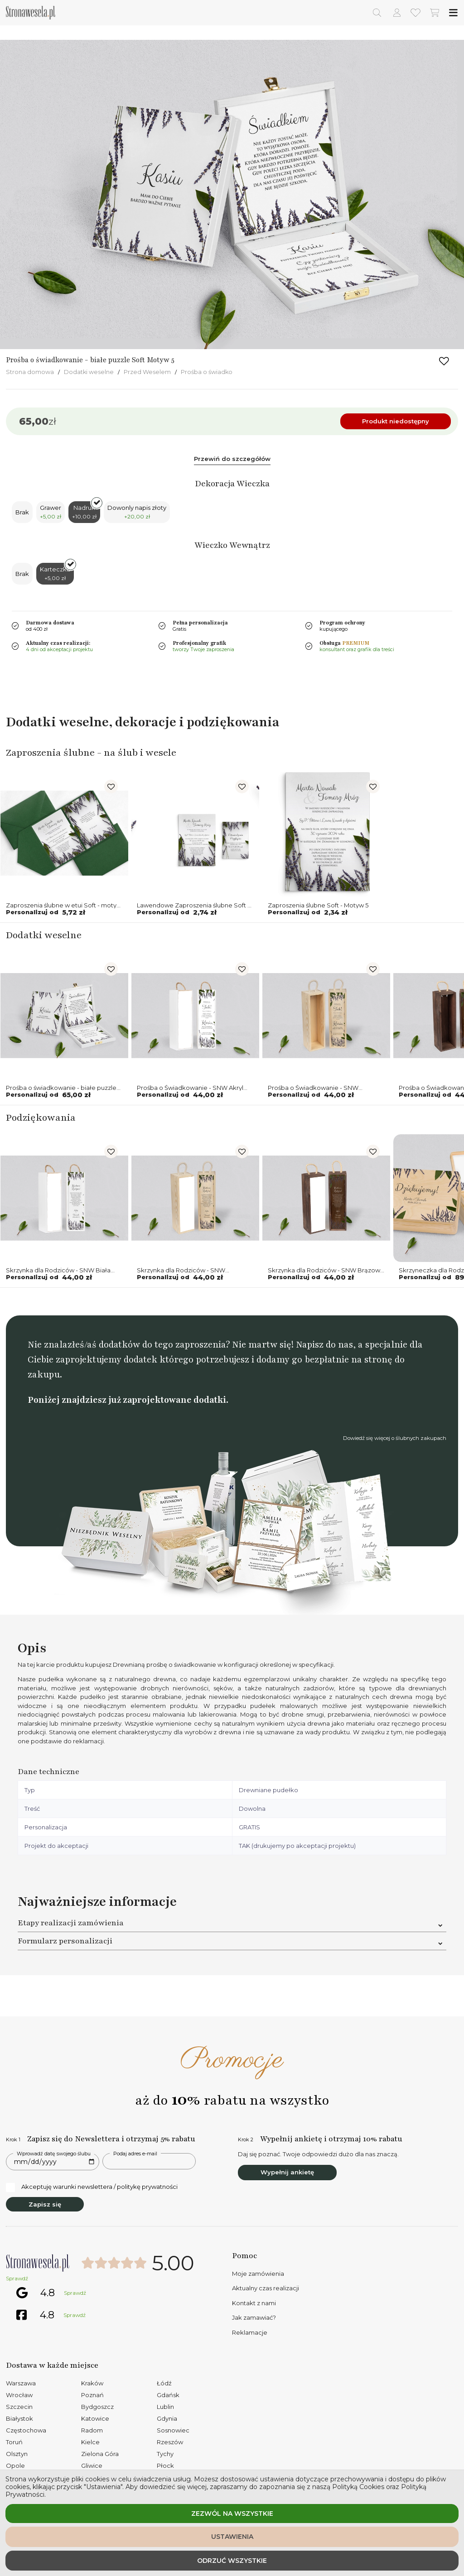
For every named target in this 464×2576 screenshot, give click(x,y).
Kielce (90, 2442)
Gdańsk (168, 2395)
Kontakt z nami (254, 2303)
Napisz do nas (324, 1344)
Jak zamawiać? (254, 2317)
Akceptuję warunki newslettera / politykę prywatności (92, 2187)
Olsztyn (17, 2453)
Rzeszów (170, 2442)
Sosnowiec (173, 2430)
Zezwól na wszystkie (232, 2513)
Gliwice (91, 2465)
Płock (165, 2465)
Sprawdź (17, 2278)
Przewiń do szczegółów (232, 458)
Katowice (95, 2418)
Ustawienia (232, 2537)
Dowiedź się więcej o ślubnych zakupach (394, 1438)
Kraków (92, 2383)
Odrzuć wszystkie (232, 2561)
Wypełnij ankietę (287, 2172)
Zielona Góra (100, 2453)
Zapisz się (45, 2204)
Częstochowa (26, 2430)
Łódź (164, 2383)
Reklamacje (249, 2332)
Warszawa (21, 2383)
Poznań (92, 2395)
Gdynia (167, 2418)
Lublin (165, 2406)
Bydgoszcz (97, 2406)
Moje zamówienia (258, 2273)
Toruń (14, 2442)
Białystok (19, 2418)
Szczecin (19, 2406)
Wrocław (19, 2395)
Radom (92, 2430)
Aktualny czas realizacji (265, 2288)
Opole (15, 2465)
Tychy (165, 2453)
